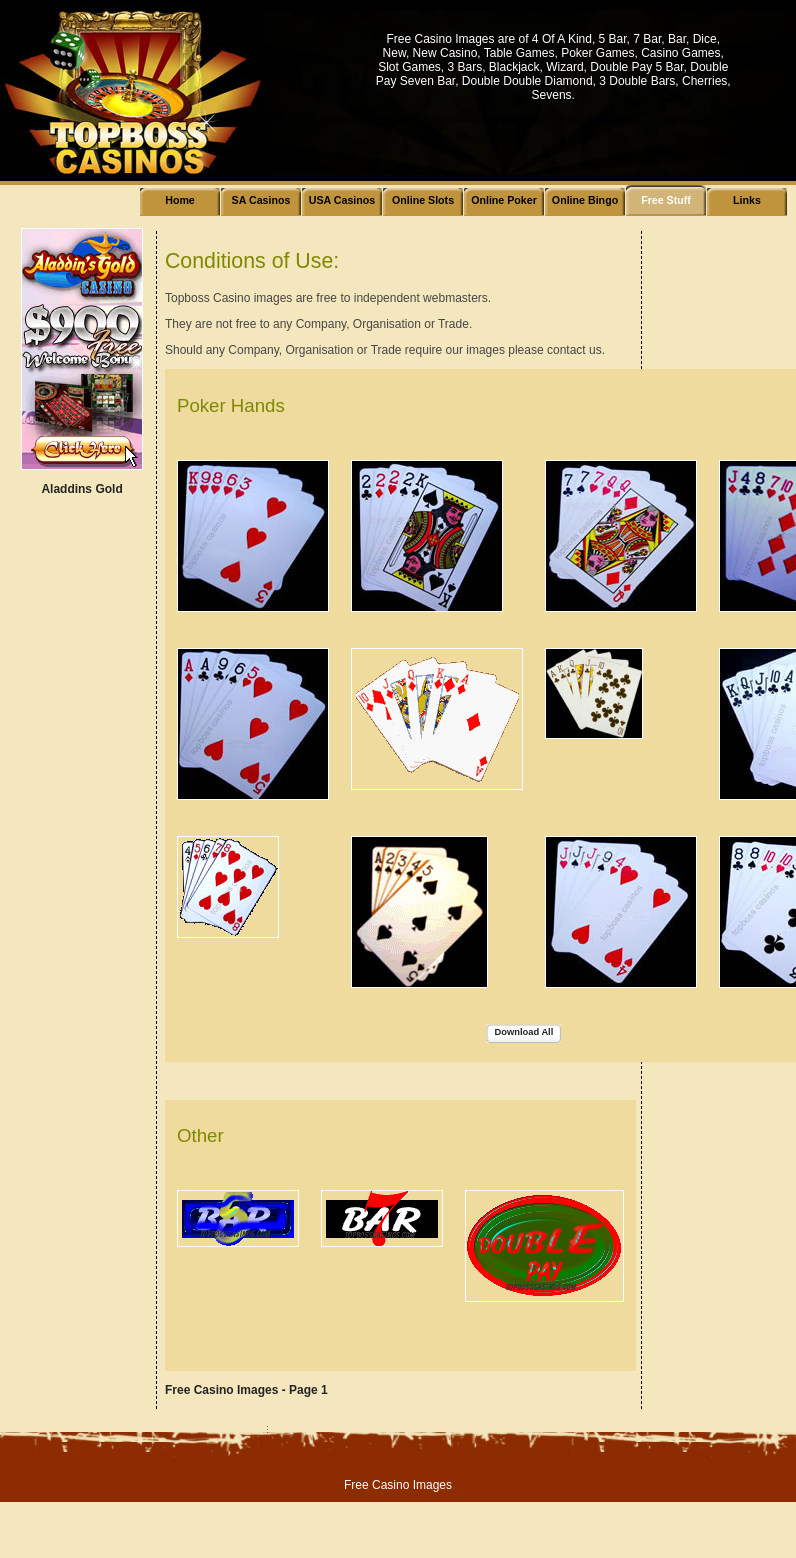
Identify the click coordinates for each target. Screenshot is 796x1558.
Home (180, 200)
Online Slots (423, 200)
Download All (524, 1032)
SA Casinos (261, 200)
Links (747, 200)
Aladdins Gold (81, 489)
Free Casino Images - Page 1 (246, 1390)
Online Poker (504, 200)
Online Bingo (585, 200)
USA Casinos (342, 200)
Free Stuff (666, 200)
